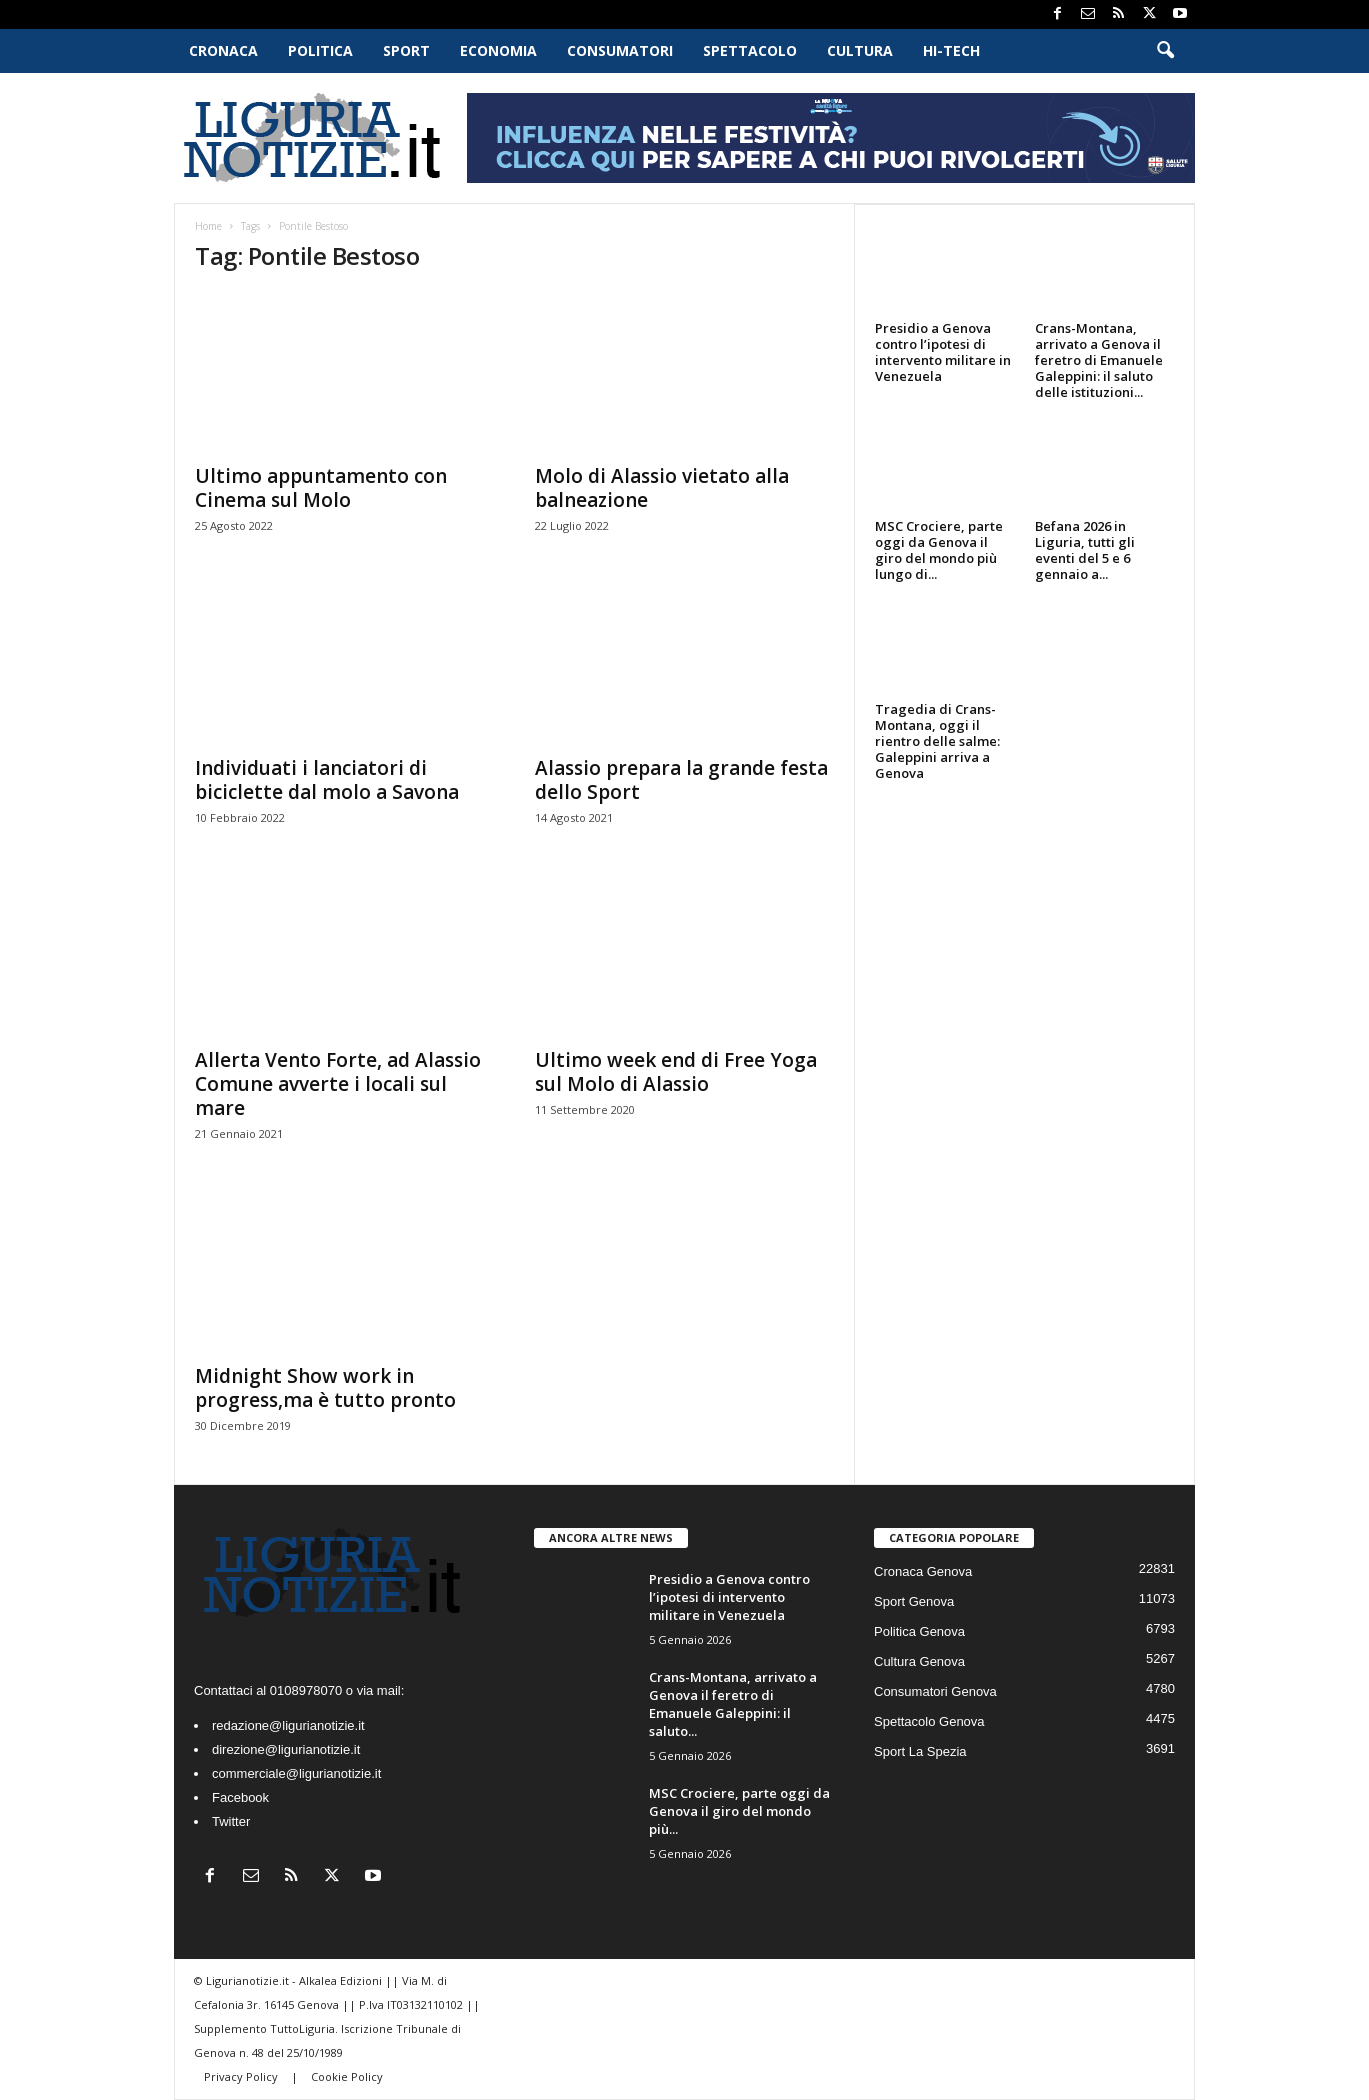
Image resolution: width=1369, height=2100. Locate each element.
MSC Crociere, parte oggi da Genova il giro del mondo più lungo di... (939, 550)
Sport (406, 50)
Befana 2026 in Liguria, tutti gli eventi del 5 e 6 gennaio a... (1085, 550)
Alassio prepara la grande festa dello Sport (681, 780)
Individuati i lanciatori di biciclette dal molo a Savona (327, 780)
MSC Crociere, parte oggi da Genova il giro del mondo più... (739, 1811)
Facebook (240, 1797)
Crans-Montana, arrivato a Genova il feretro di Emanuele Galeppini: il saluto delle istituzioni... (1099, 360)
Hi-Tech (951, 50)
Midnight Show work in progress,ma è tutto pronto (325, 1388)
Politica (320, 50)
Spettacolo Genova (929, 1721)
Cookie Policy (347, 2076)
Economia (498, 50)
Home (208, 226)
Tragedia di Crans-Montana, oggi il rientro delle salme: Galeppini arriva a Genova (937, 741)
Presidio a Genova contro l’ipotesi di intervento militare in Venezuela (943, 352)
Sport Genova (914, 1601)
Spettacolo (750, 50)
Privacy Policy (242, 2076)
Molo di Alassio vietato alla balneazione (662, 488)
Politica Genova (919, 1631)
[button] (1165, 51)
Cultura (860, 50)
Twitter (231, 1821)
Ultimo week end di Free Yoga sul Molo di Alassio (676, 1072)
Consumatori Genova (935, 1691)
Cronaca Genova (923, 1571)
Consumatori (620, 50)
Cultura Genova (919, 1661)
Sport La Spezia (920, 1751)
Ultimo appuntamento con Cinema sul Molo (321, 488)
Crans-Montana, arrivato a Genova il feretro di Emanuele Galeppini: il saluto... (733, 1704)
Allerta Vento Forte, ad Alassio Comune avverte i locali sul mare (338, 1084)
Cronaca (223, 50)
